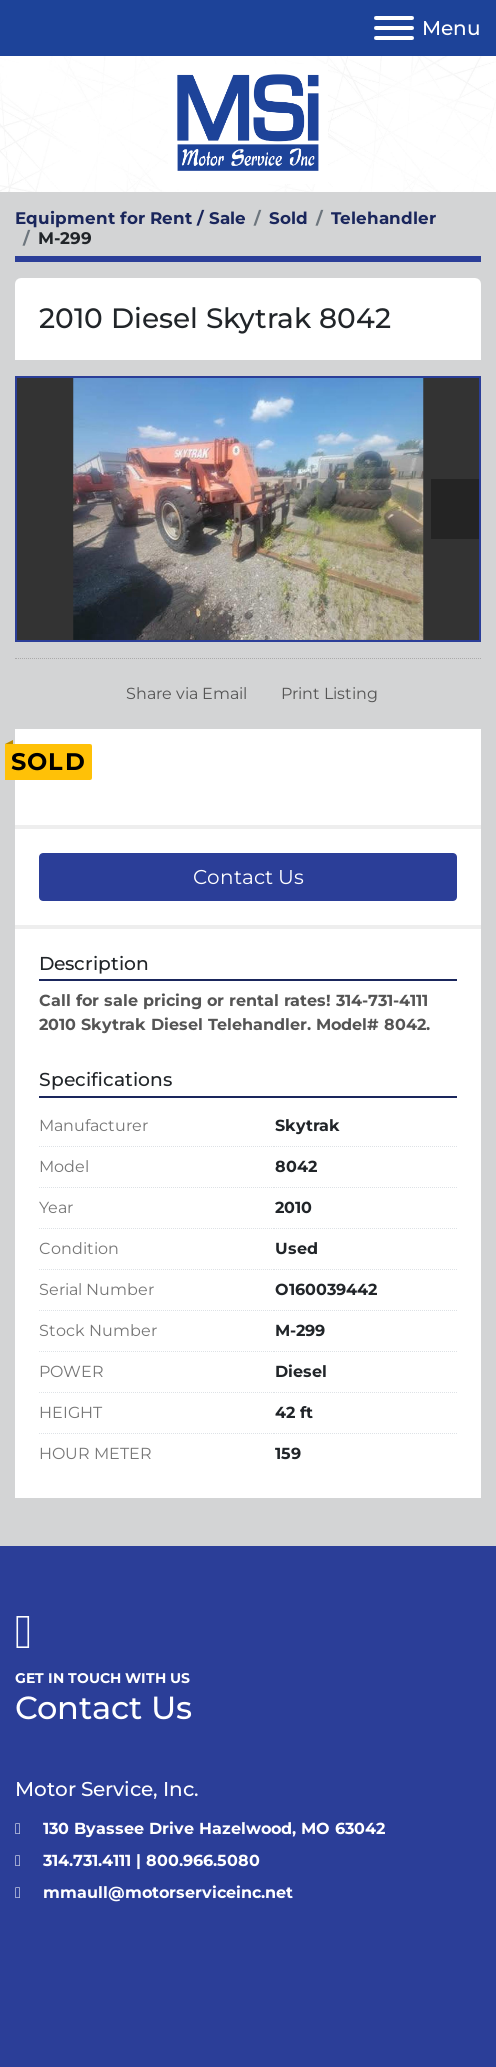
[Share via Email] (182, 694)
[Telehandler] (383, 218)
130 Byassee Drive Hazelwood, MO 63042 (214, 1828)
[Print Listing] (325, 694)
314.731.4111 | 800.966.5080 (151, 1860)
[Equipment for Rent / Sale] (130, 218)
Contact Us (248, 877)
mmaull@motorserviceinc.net (168, 1892)
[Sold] (288, 218)
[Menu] (394, 28)
